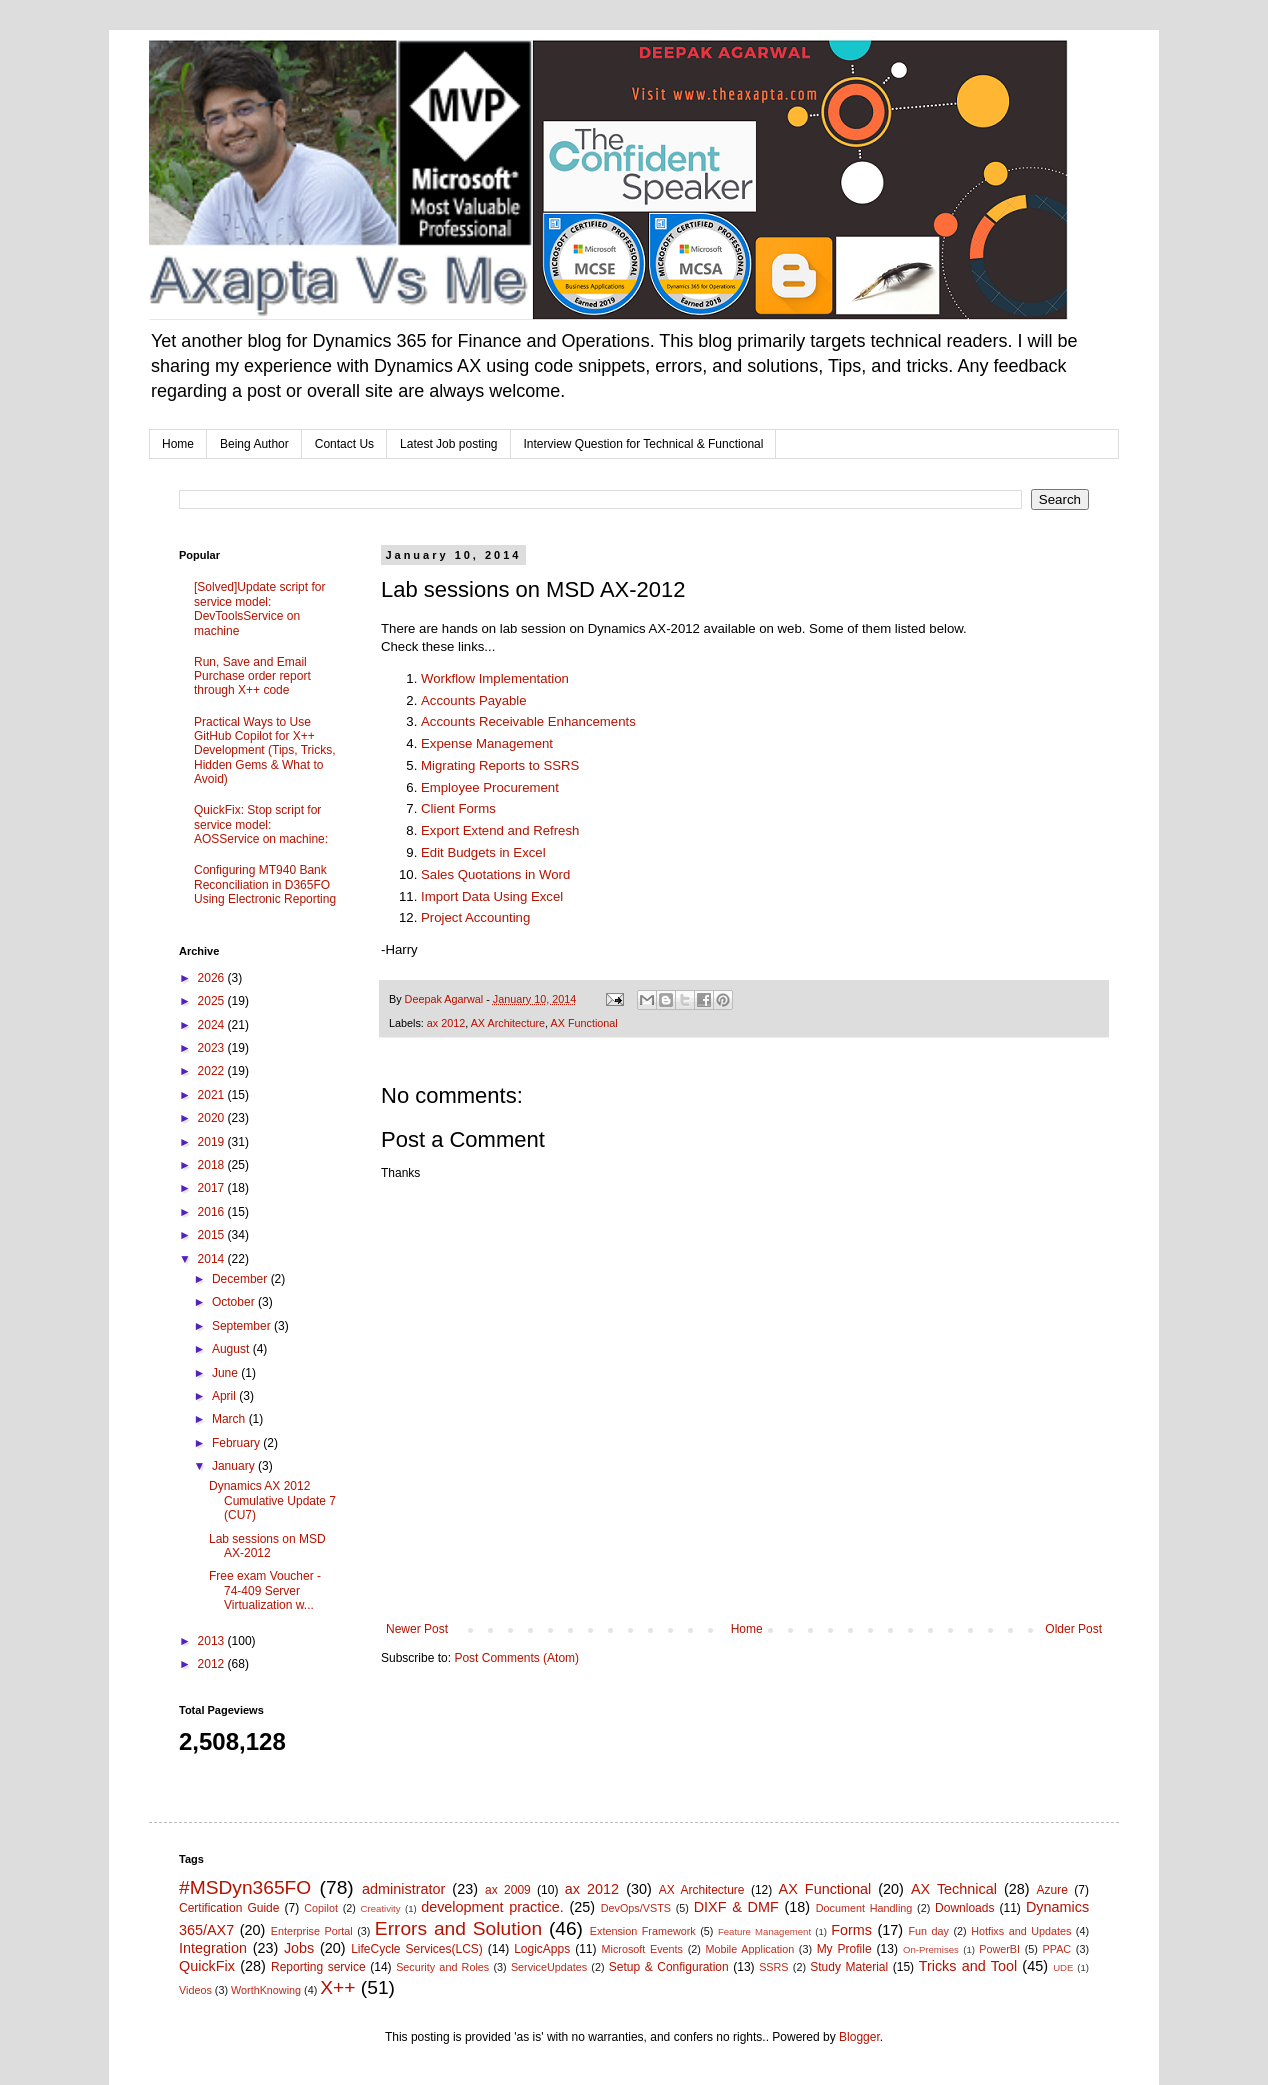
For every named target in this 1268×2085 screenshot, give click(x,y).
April (225, 1396)
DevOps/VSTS (636, 1908)
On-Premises (931, 1949)
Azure (1052, 1890)
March (230, 1419)
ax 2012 (446, 1023)
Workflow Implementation (495, 678)
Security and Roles (442, 1967)
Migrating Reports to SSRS (500, 765)
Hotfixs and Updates (1021, 1931)
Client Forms (458, 808)
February (237, 1443)
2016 (213, 1212)
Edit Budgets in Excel (483, 852)
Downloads (964, 1908)
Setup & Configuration (669, 1967)
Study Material (849, 1967)
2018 (213, 1165)
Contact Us (344, 444)
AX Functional (583, 1023)
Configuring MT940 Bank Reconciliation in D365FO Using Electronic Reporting (265, 884)
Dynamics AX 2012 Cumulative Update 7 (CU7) (272, 1500)
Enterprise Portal (312, 1931)
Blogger (859, 2037)
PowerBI (999, 1949)
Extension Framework (643, 1931)
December (241, 1279)
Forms (851, 1930)
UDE (1063, 1967)
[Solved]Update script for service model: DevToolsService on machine (259, 608)
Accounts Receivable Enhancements (528, 721)
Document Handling (864, 1908)
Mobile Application (749, 1949)
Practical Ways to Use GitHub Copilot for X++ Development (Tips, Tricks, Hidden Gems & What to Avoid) (265, 751)
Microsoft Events (642, 1949)
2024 (213, 1025)
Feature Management (764, 1931)
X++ (337, 1987)
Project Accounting (475, 917)
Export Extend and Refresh (500, 830)
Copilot (321, 1908)
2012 (213, 1664)
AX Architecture (508, 1023)
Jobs (299, 1948)
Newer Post (417, 1629)
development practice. (492, 1907)
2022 (213, 1071)
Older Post (1073, 1629)
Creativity (381, 1908)
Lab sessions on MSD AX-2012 (267, 1546)
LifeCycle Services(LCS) (417, 1949)
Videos (195, 1990)
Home (178, 444)
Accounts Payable (474, 700)
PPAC (1057, 1949)
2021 (213, 1095)
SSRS (773, 1967)
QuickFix (207, 1966)
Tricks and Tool (968, 1966)
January (235, 1466)
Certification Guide (229, 1908)
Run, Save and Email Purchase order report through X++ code (252, 676)
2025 (213, 1001)
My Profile (844, 1949)
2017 (213, 1188)
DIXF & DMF (736, 1907)
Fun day (929, 1931)
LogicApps (542, 1949)
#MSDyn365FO (245, 1887)
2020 (213, 1118)
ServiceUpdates (549, 1967)
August (232, 1349)
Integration (213, 1948)
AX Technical (954, 1889)
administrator (403, 1889)
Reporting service (318, 1967)
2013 (213, 1641)
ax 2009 (508, 1890)
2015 (213, 1235)
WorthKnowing (266, 1990)
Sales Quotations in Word (495, 874)
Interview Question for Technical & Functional (644, 444)
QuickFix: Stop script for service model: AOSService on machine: (261, 824)
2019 (213, 1142)
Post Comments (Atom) (516, 1658)
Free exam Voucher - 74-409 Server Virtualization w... (265, 1590)
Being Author (254, 444)
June (226, 1373)
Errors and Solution (458, 1928)
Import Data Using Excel (492, 896)
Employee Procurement (490, 787)
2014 (213, 1259)
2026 (213, 978)
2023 (213, 1048)
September (243, 1326)
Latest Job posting (448, 444)
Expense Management (487, 743)
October (235, 1302)
